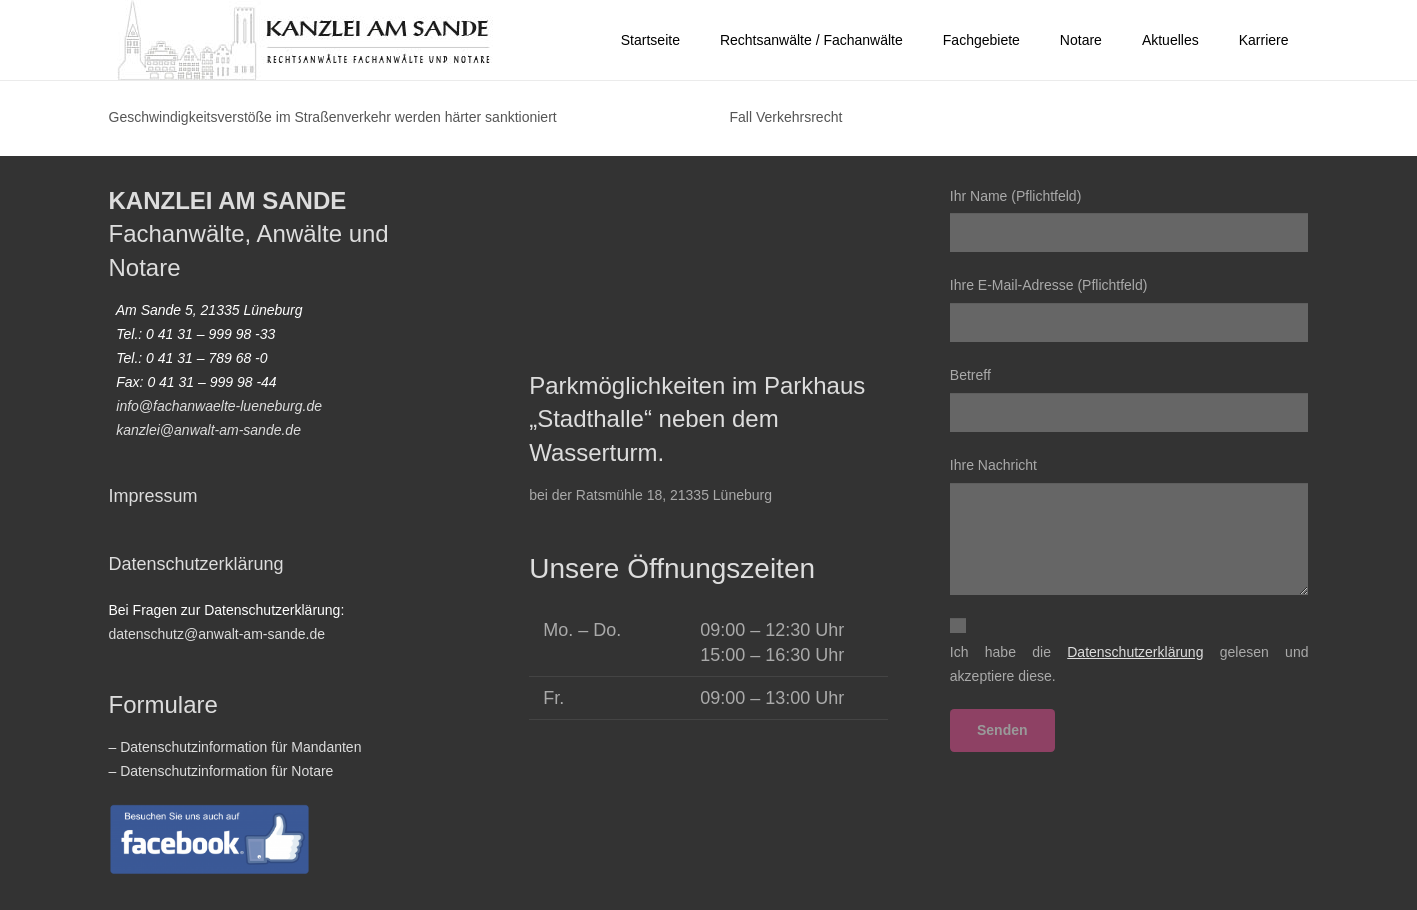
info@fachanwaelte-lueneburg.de (219, 406)
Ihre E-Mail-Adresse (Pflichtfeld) (1129, 309)
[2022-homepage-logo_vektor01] (305, 40)
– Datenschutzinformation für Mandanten (235, 747)
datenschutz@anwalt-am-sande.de (217, 634)
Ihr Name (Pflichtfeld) (1129, 220)
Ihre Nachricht (1129, 526)
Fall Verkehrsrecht (786, 117)
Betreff (1129, 399)
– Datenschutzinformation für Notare (221, 771)
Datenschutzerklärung (196, 564)
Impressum (153, 496)
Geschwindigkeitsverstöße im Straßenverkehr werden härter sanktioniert (333, 117)
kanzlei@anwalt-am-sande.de (208, 430)
